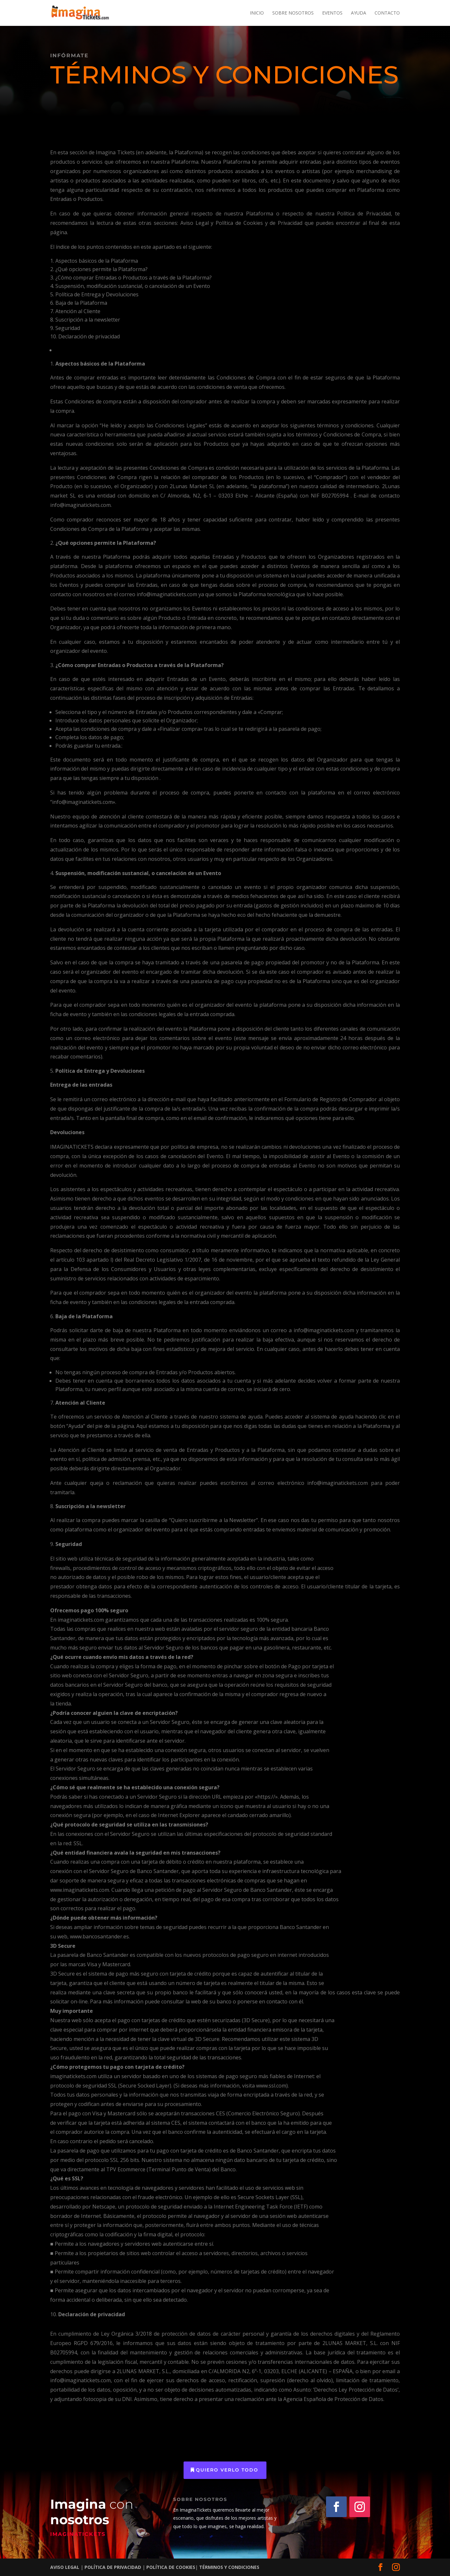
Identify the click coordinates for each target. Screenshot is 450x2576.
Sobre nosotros (293, 13)
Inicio (257, 13)
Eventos (332, 13)
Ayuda (358, 13)
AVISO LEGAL (65, 2567)
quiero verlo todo (227, 2470)
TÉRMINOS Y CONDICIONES (229, 2567)
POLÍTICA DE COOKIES (170, 2567)
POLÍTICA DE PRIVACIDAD (112, 2567)
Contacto (387, 13)
